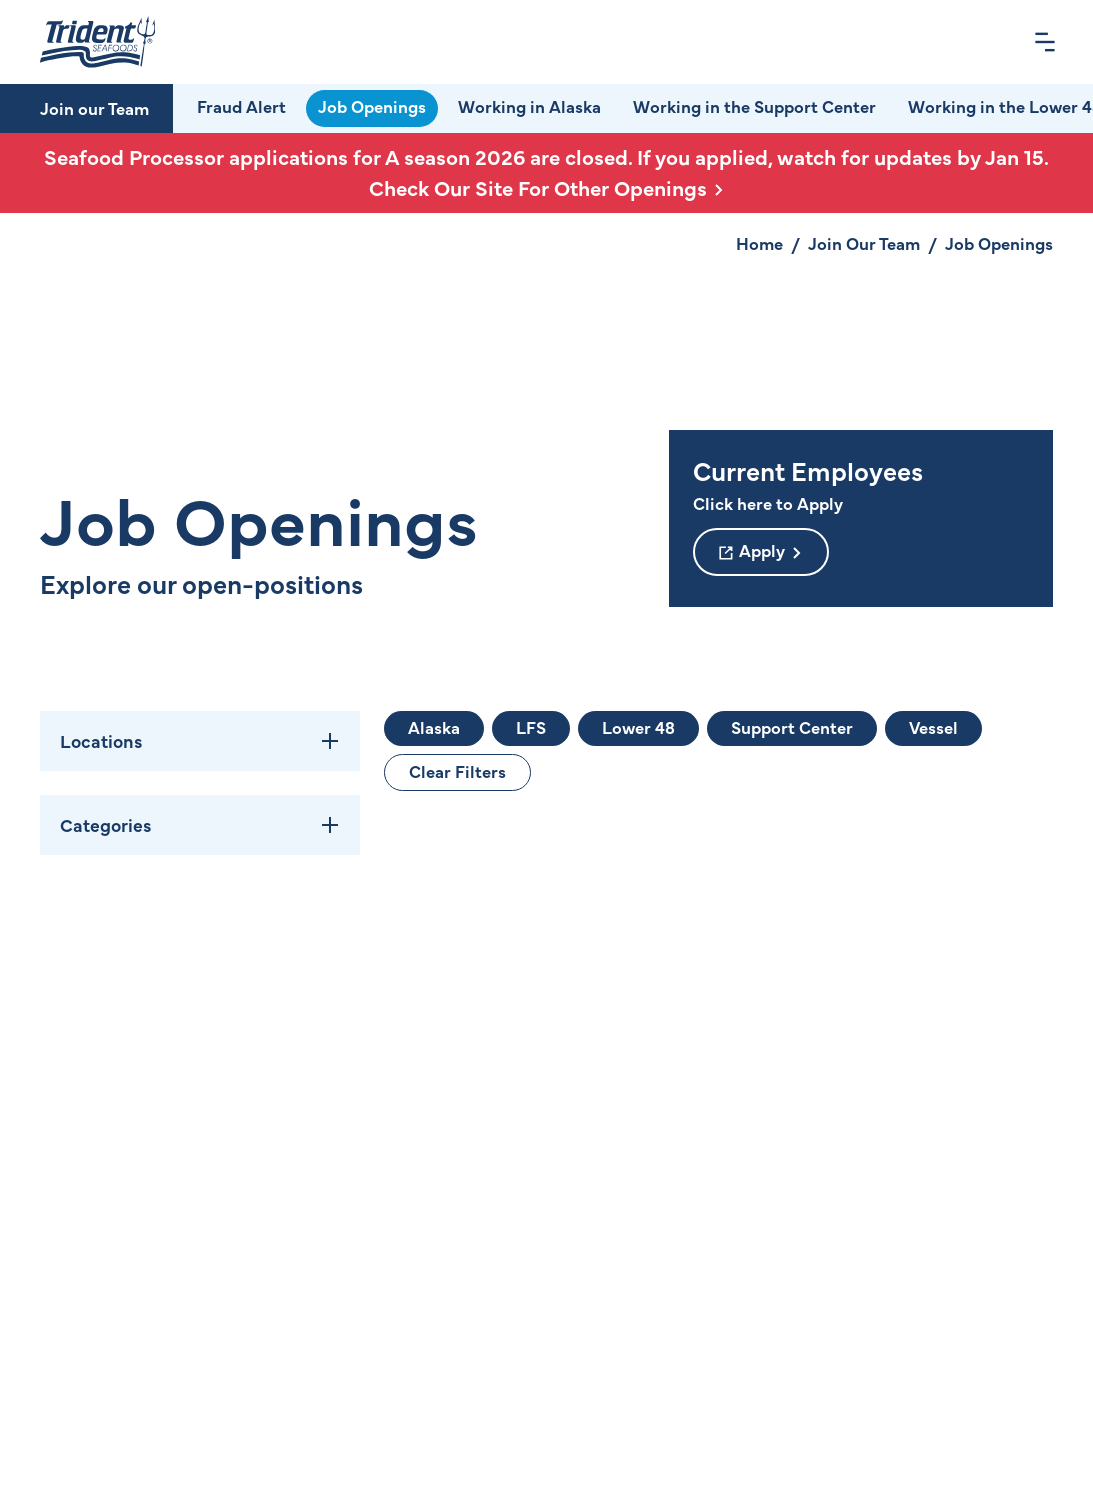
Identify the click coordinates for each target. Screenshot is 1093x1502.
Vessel (933, 727)
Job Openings (372, 106)
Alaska (434, 727)
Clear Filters (457, 771)
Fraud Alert (241, 106)
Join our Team (94, 108)
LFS (531, 727)
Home (759, 243)
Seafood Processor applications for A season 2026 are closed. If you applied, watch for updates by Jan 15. (546, 172)
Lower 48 (638, 727)
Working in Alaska (529, 106)
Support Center (792, 727)
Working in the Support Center (754, 106)
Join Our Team (864, 243)
